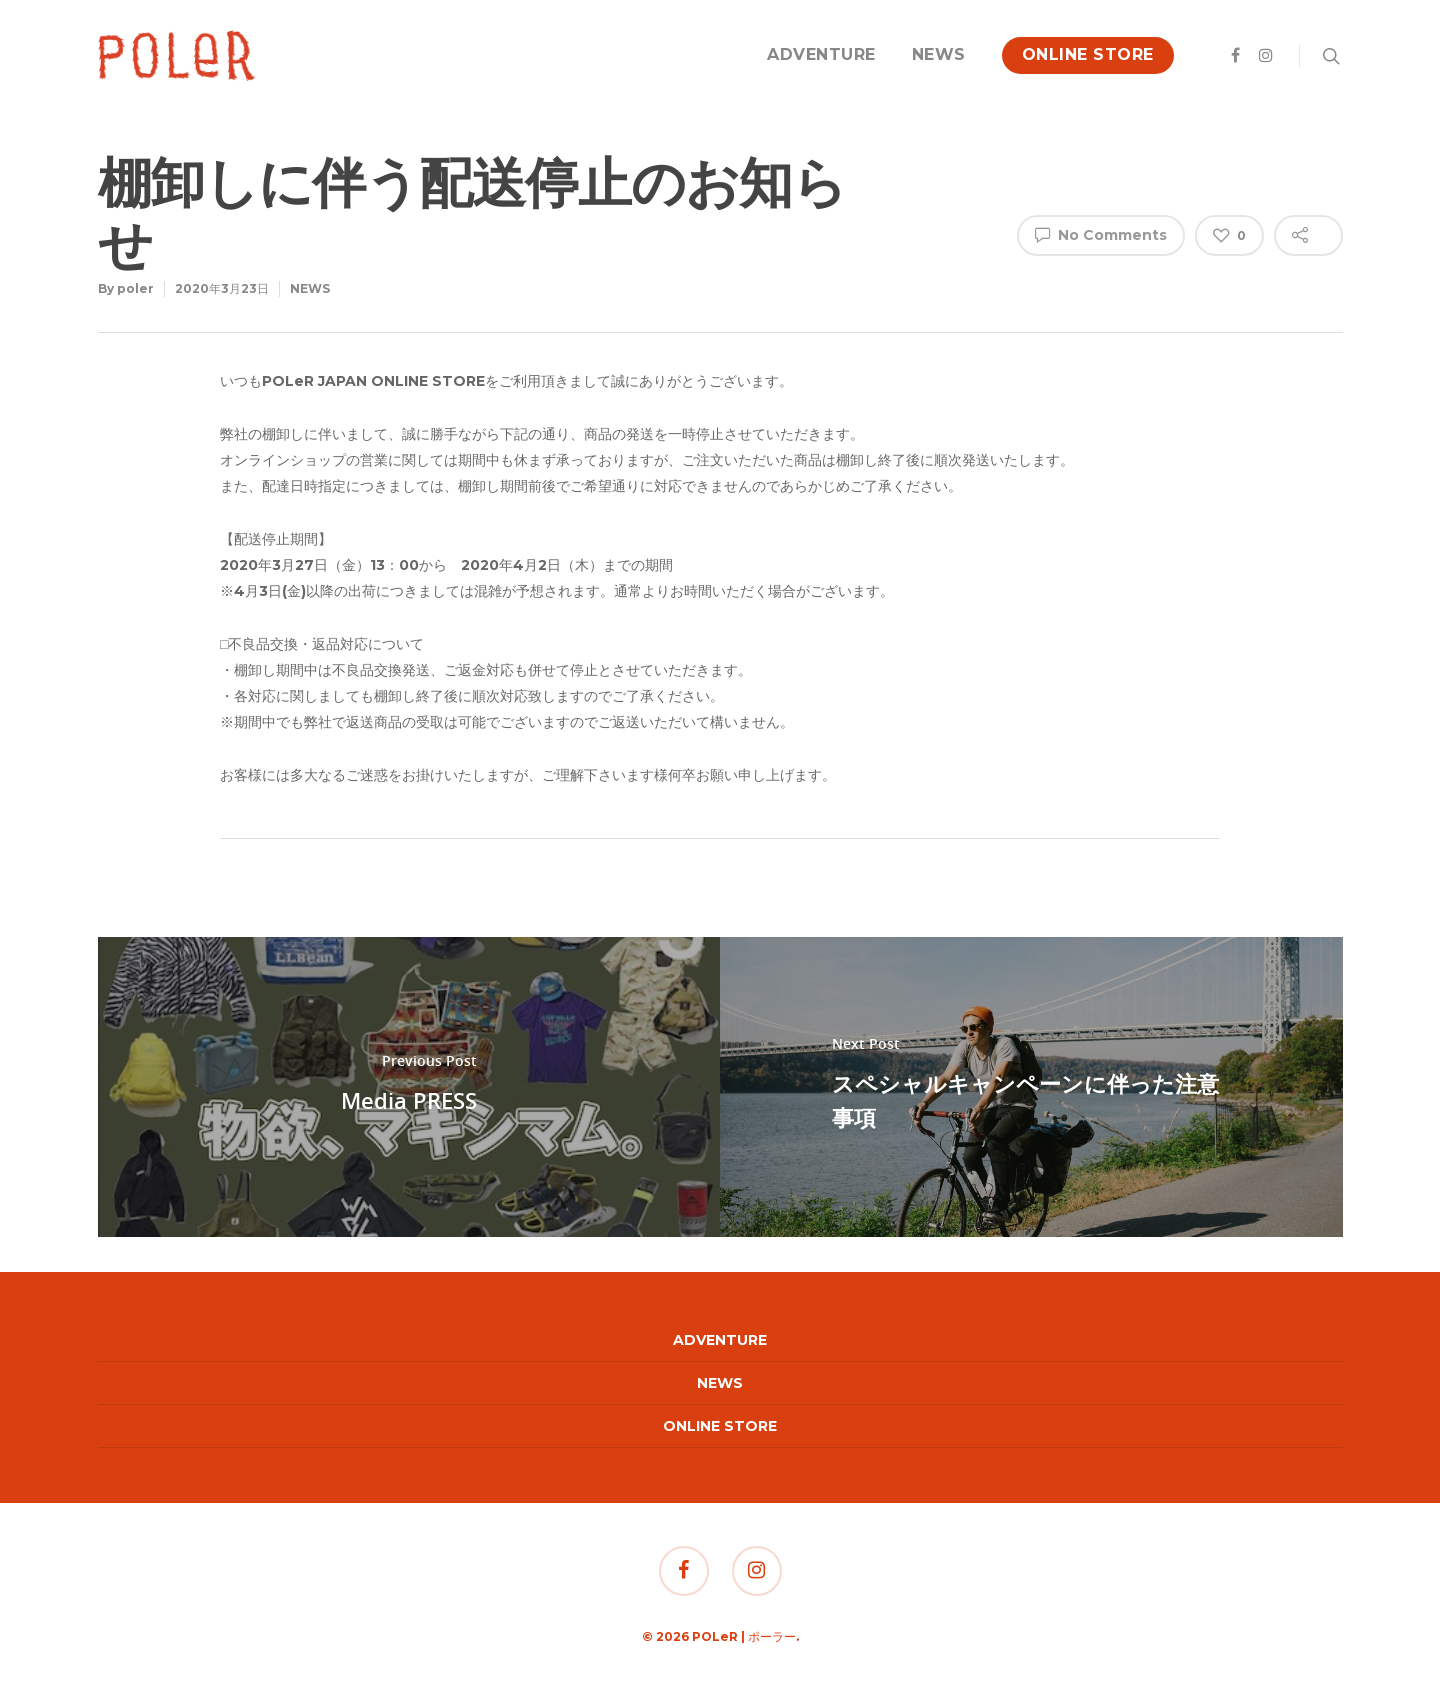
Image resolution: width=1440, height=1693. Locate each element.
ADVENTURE (821, 54)
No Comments (1101, 234)
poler (135, 288)
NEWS (939, 54)
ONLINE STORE (1088, 54)
